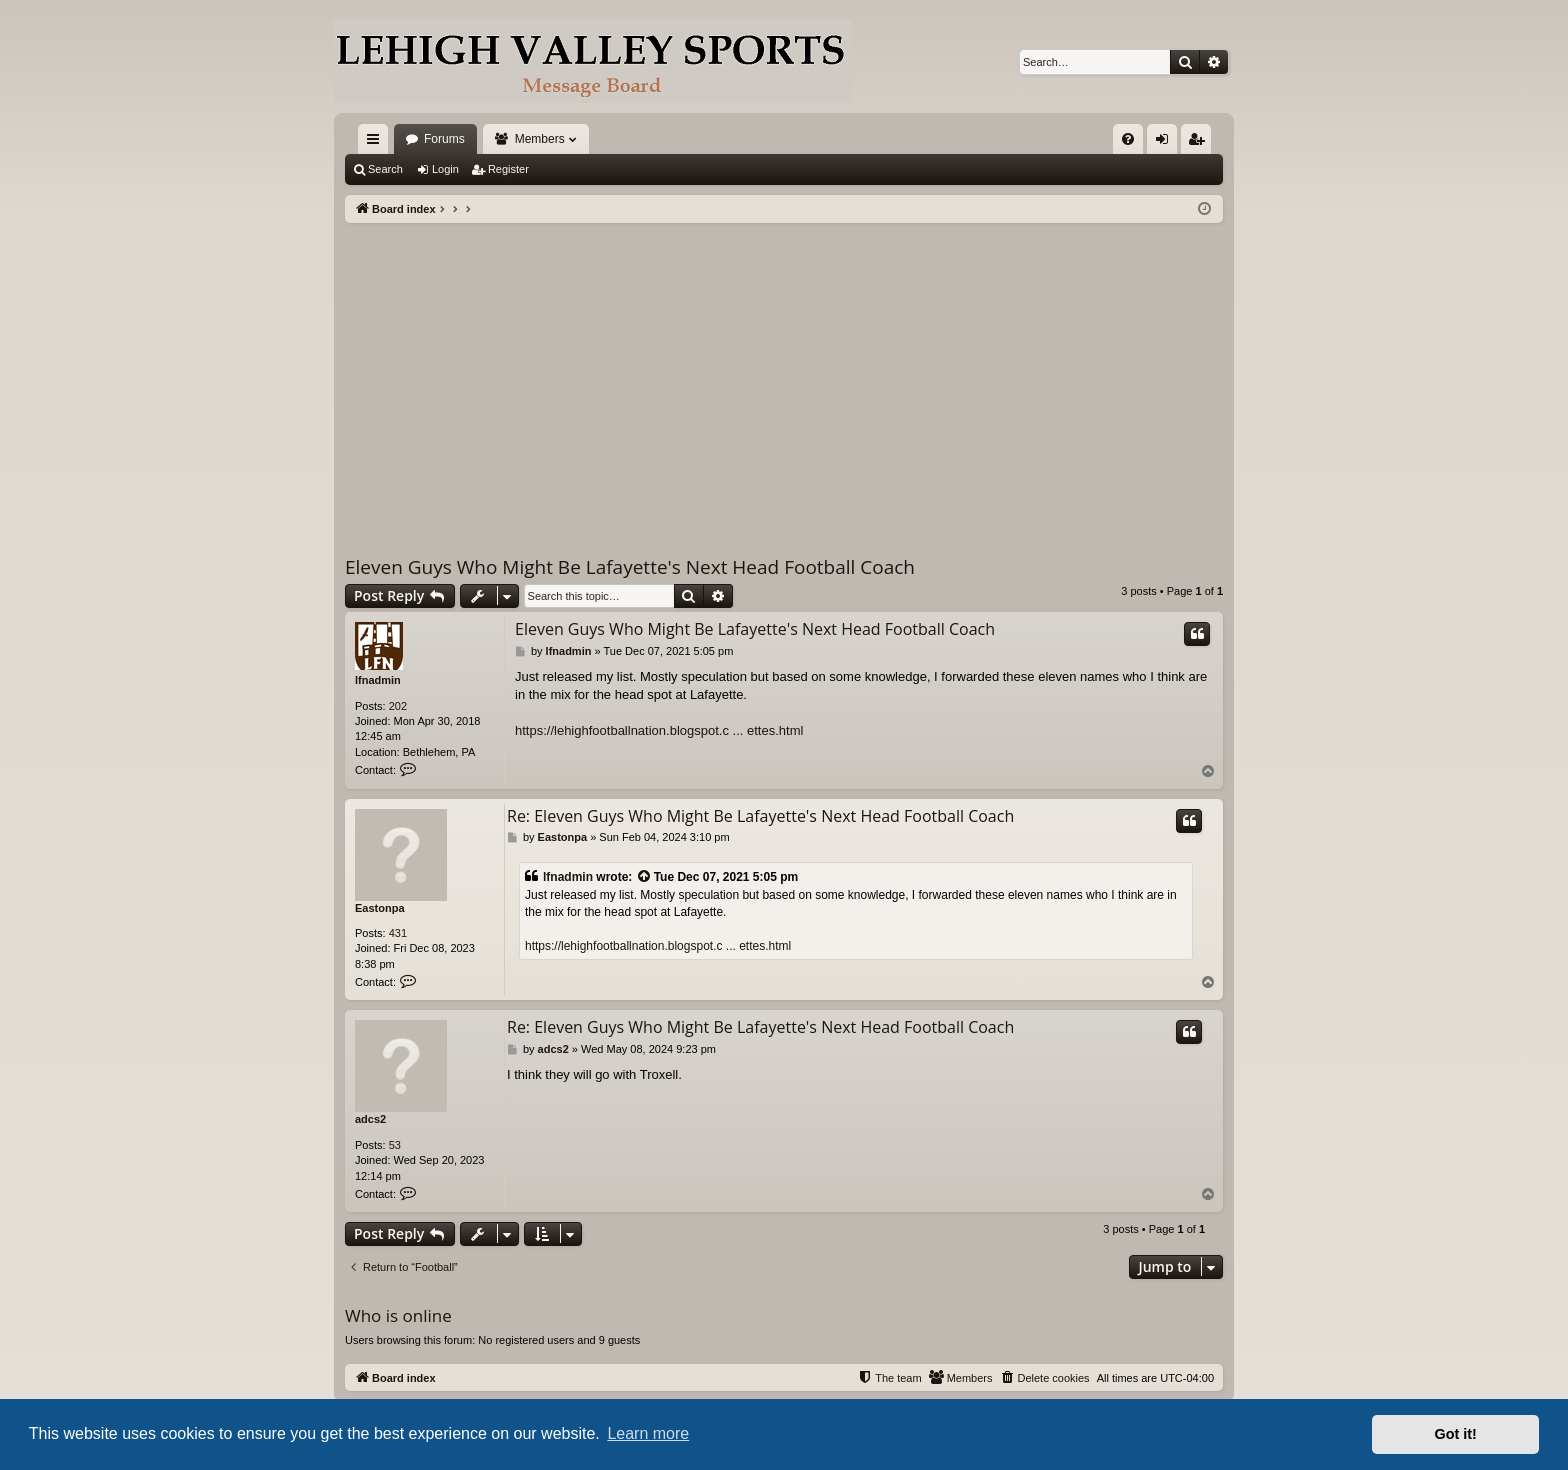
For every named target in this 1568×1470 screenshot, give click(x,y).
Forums (444, 139)
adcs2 (370, 1119)
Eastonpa (380, 908)
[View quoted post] (645, 877)
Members (540, 139)
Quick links (377, 143)
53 (395, 1145)
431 (398, 933)
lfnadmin (378, 680)
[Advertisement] (784, 373)
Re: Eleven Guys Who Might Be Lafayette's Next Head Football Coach (760, 816)
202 (398, 706)
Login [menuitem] (1166, 143)
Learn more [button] (648, 1433)
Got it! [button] (1456, 1434)
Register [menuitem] (1200, 143)
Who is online (398, 1315)
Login (445, 169)
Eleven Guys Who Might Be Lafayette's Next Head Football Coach (630, 567)
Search (385, 169)
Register (508, 169)
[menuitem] (1128, 139)
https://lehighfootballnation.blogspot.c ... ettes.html (659, 730)
